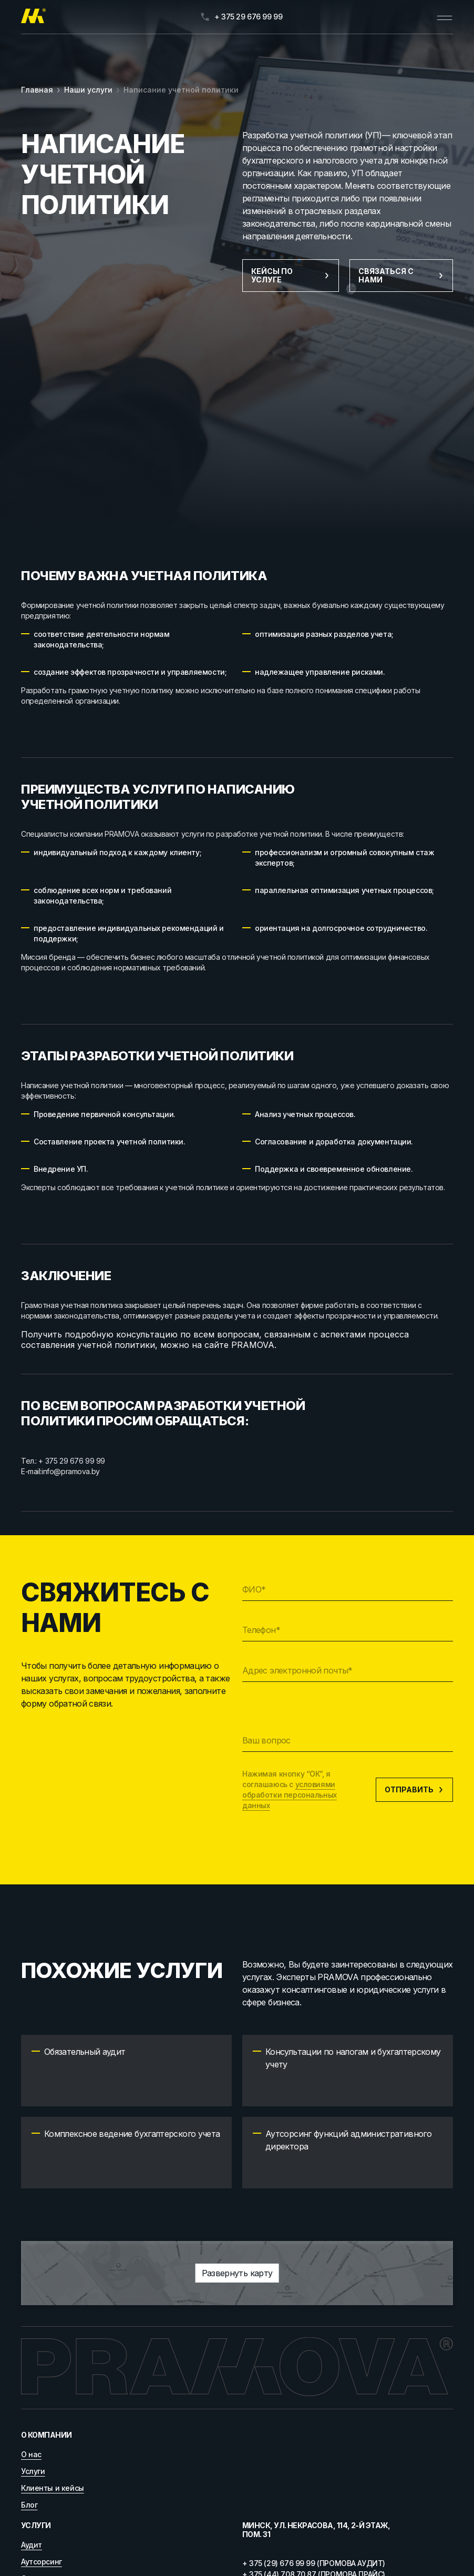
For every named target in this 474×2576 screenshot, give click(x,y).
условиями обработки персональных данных (289, 1795)
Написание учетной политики (181, 89)
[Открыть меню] (444, 16)
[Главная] (33, 16)
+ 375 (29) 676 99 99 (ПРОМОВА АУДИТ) (313, 2563)
